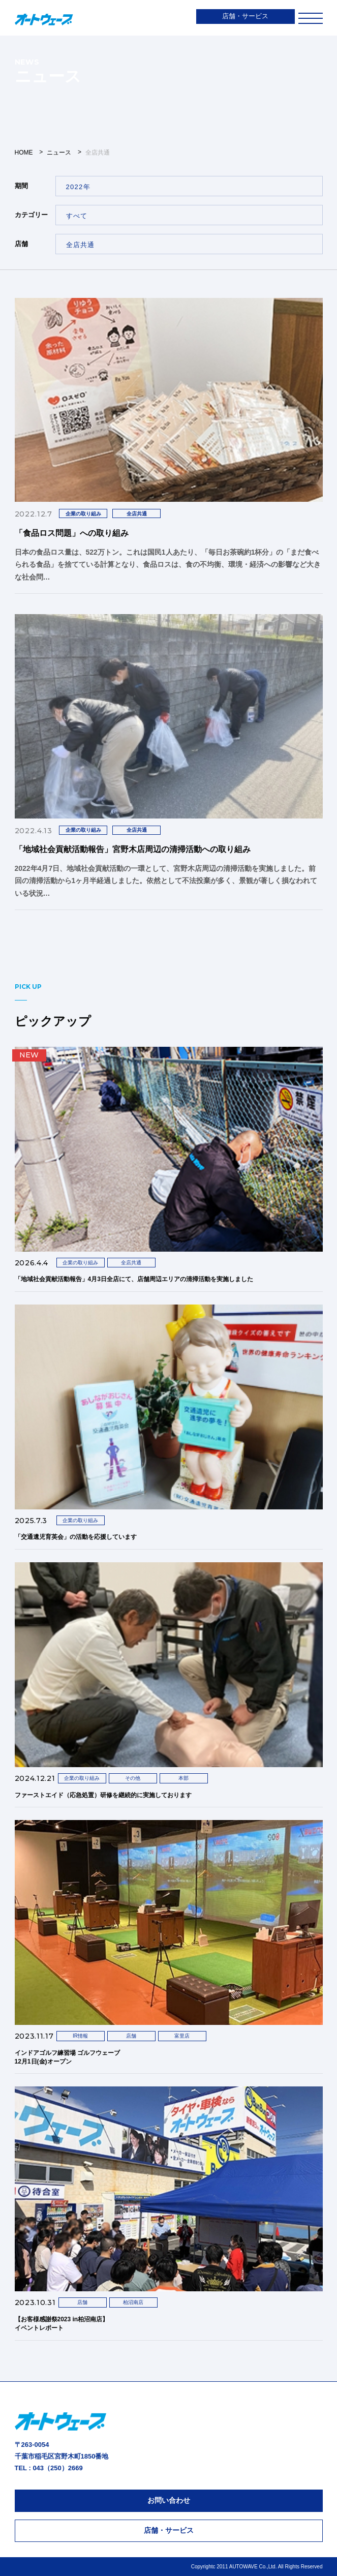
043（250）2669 (57, 2468)
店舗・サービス (245, 16)
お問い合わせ (168, 2500)
